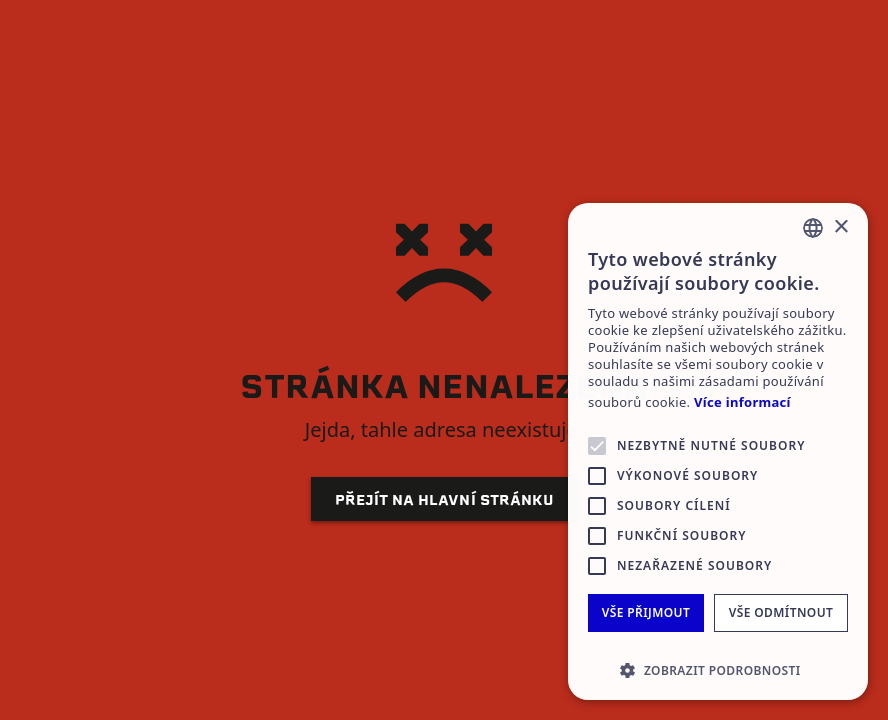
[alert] (718, 451)
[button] (718, 670)
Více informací (742, 402)
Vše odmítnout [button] (781, 612)
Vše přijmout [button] (646, 612)
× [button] (840, 227)
